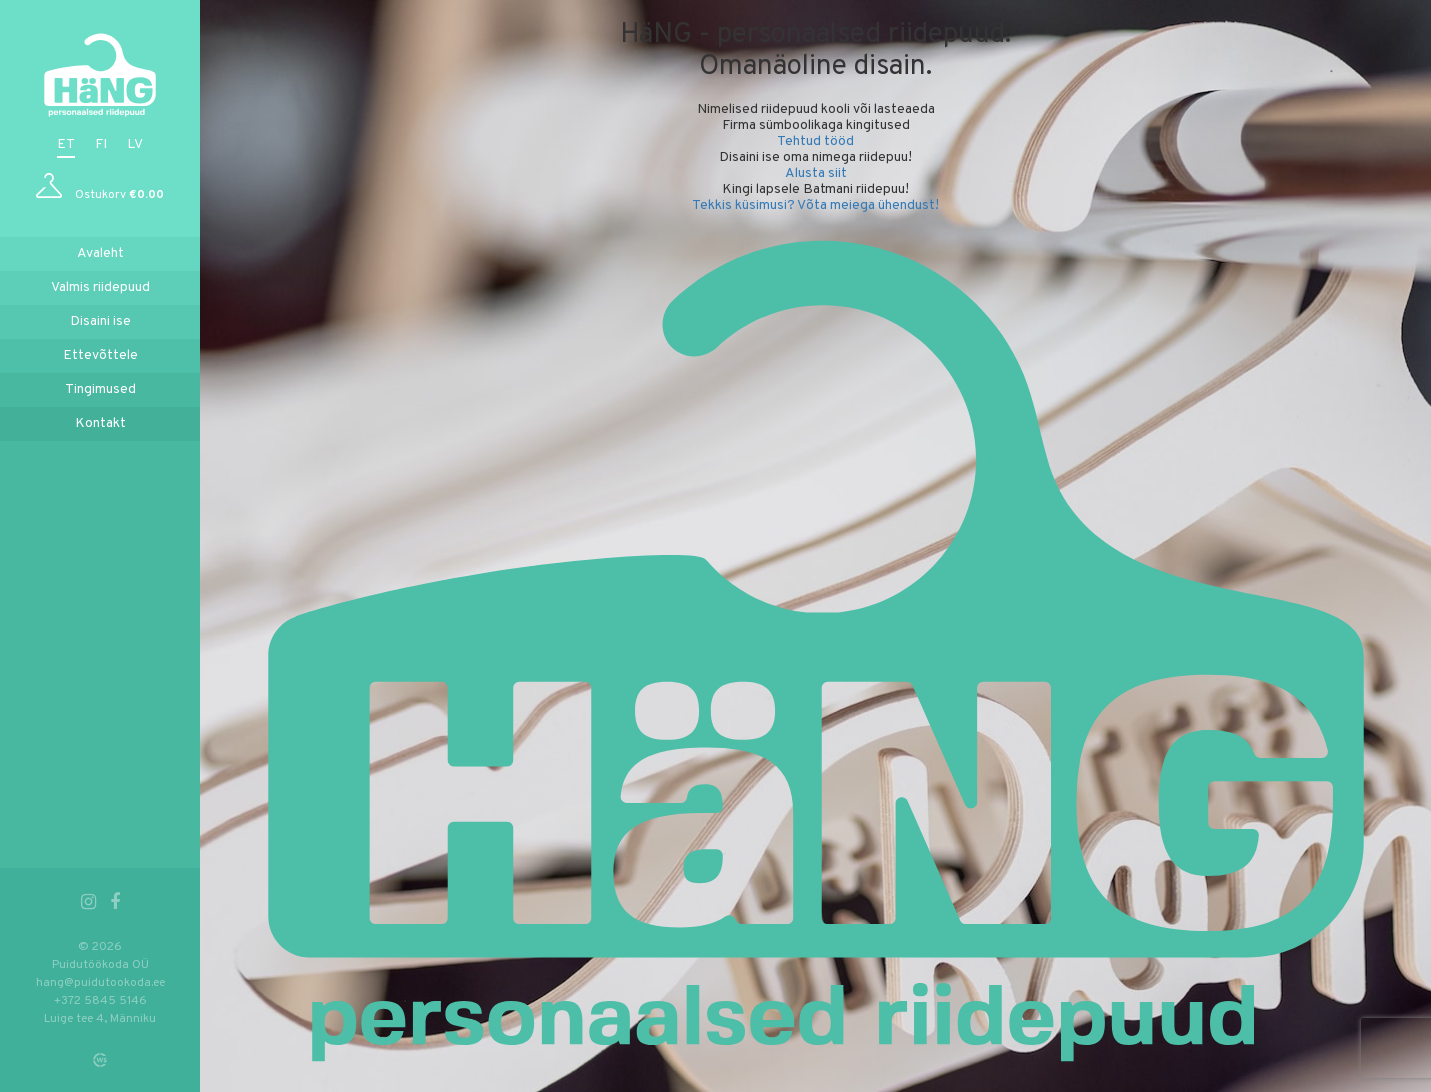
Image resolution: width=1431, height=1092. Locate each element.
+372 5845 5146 (100, 1001)
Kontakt (100, 423)
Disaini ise (100, 321)
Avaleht (100, 253)
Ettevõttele (100, 355)
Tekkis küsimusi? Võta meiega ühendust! (815, 205)
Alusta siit (816, 173)
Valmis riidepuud (100, 287)
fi (101, 144)
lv (135, 144)
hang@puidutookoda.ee (100, 983)
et (66, 144)
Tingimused (100, 389)
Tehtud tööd (815, 141)
